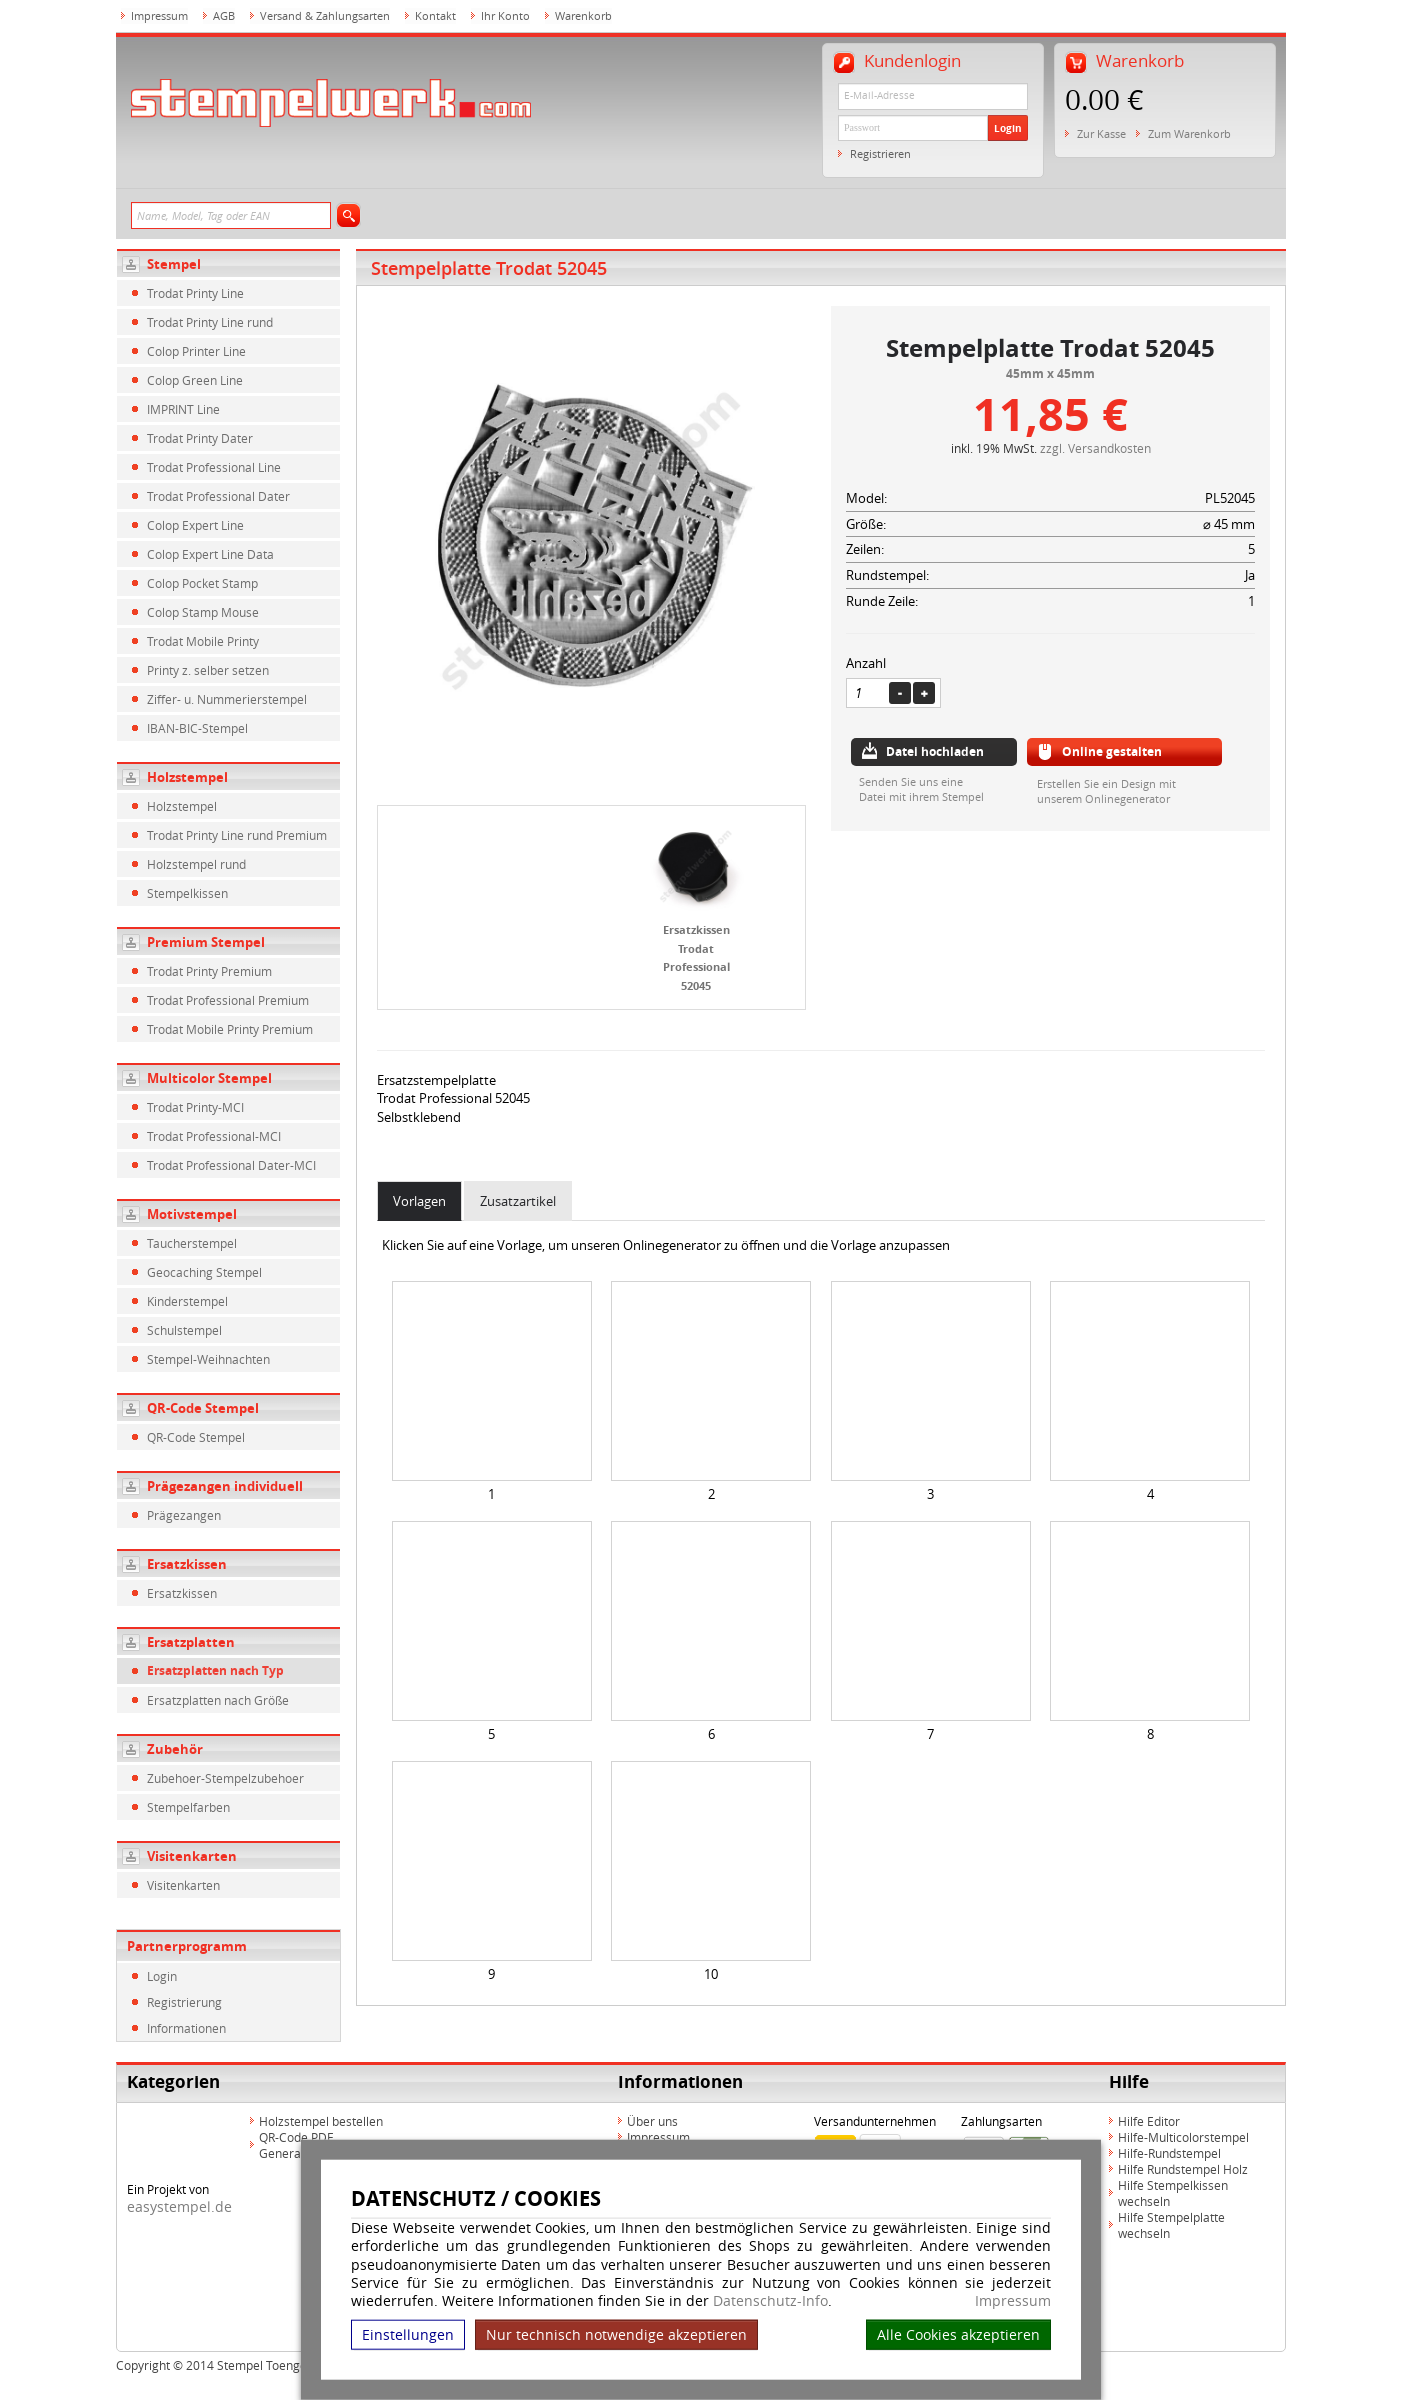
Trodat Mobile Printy (203, 641)
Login (1008, 128)
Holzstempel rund (196, 864)
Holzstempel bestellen (321, 2121)
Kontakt (435, 15)
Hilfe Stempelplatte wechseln (1171, 2225)
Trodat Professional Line (214, 467)
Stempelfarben (188, 1807)
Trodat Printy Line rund (210, 322)
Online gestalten (1112, 751)
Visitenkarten (192, 1856)
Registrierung (184, 2002)
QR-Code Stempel (203, 1408)
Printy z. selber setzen (208, 670)
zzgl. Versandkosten (1095, 448)
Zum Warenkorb (1189, 133)
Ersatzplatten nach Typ (215, 1670)
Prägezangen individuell (225, 1486)
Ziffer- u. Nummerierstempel (227, 699)
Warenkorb (583, 15)
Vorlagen (419, 1201)
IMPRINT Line (183, 409)
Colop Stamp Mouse (203, 612)
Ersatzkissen (187, 1564)
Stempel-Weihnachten (208, 1359)
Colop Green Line (195, 380)
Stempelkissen (187, 893)
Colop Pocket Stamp (202, 583)
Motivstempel (192, 1214)
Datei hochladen (935, 751)
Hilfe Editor (1149, 2121)
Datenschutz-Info (770, 2300)
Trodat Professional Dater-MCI (231, 1165)
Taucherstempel (192, 1243)
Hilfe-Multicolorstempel (1183, 2137)
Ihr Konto (505, 15)
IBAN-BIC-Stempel (197, 728)
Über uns (652, 2121)
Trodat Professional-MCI (214, 1136)
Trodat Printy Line (195, 293)
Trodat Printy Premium (209, 971)
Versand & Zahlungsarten (325, 15)
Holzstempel (187, 777)
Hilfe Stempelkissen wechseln (1173, 2193)
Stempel (174, 264)
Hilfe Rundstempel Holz (1183, 2169)
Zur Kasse (1101, 133)
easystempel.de (179, 2206)
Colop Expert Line (195, 525)
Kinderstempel (187, 1301)
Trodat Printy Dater (200, 438)
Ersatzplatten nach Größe (218, 1700)
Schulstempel (184, 1330)
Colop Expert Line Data (210, 554)
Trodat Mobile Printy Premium (230, 1029)
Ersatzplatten (191, 1642)
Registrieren (880, 153)
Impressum (1013, 2301)
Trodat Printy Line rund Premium (237, 835)
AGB (224, 15)
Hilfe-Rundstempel (1169, 2153)
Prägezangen (184, 1515)
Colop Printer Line (196, 351)
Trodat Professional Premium (228, 1000)
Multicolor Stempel (209, 1078)
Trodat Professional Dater (218, 496)
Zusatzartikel (518, 1201)
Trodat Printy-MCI (195, 1107)
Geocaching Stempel (204, 1272)
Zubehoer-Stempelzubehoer (225, 1778)
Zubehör (175, 1749)
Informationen (186, 2028)
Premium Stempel (206, 942)
